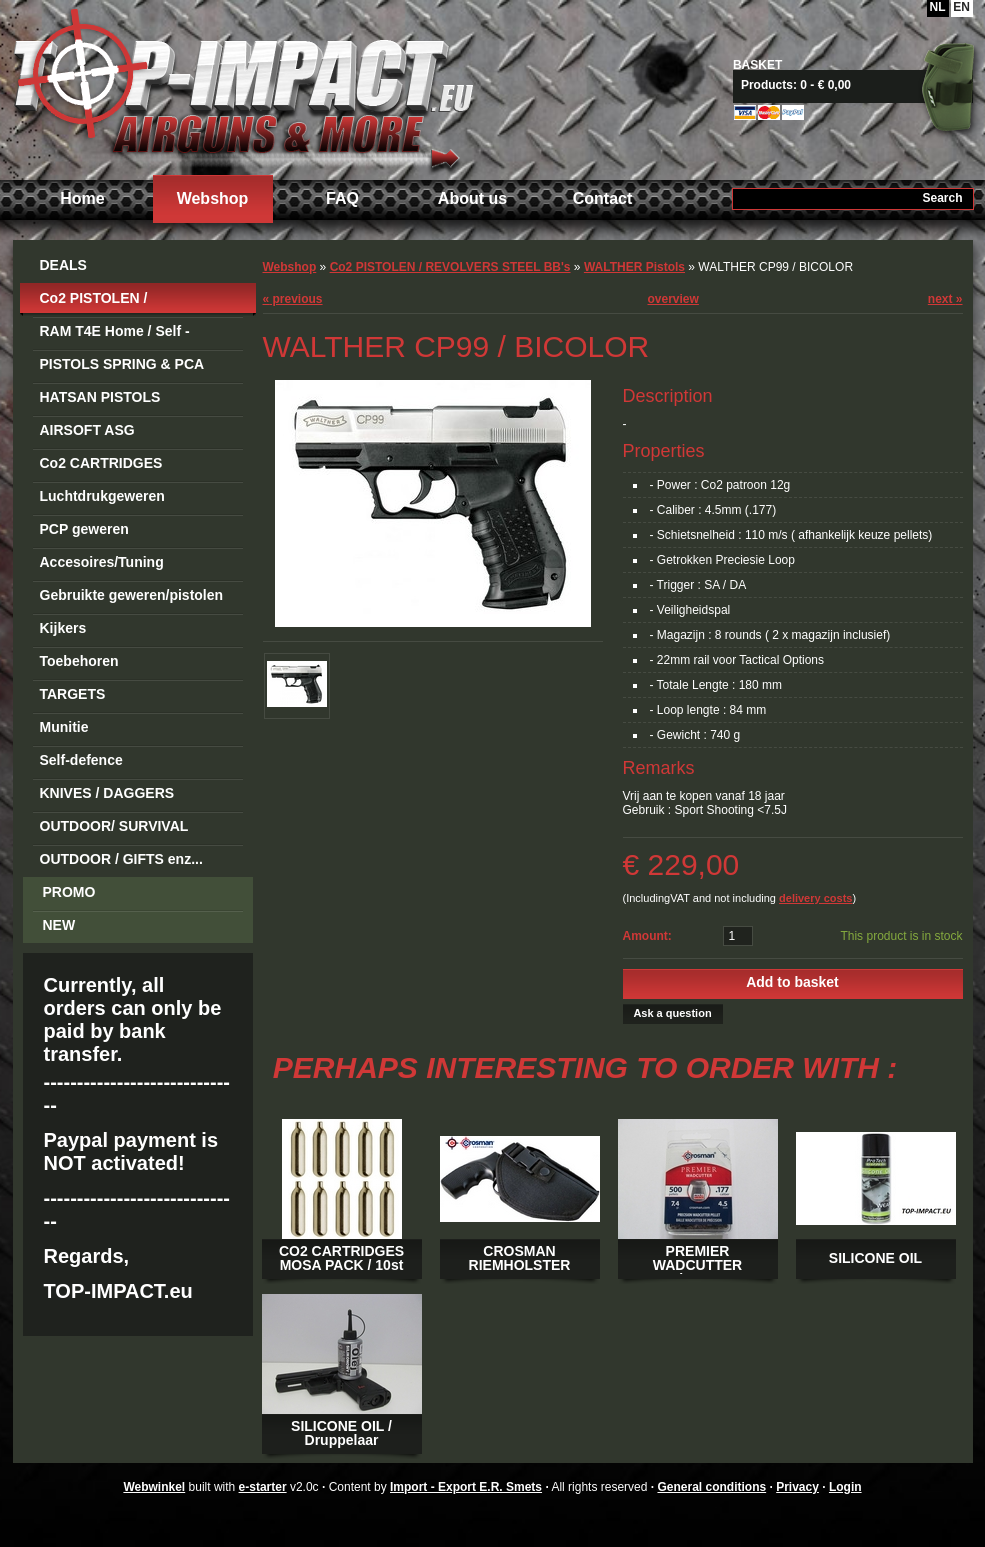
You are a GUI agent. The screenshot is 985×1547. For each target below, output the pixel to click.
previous (293, 299)
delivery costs (815, 898)
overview (673, 299)
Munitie (64, 727)
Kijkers (63, 628)
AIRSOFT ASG (87, 430)
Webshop (213, 198)
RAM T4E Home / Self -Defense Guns (115, 334)
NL (938, 7)
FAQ (342, 198)
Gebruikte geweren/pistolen (132, 595)
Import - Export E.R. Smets (243, 87)
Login (845, 1487)
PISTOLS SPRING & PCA (122, 364)
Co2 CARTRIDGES (101, 463)
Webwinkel (154, 1487)
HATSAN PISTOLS (100, 397)
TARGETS (73, 694)
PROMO (69, 892)
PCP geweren (84, 529)
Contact (603, 198)
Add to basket (792, 982)
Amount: (647, 936)
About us (472, 198)
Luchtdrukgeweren (102, 496)
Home (82, 198)
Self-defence (81, 760)
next (945, 299)
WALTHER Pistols (634, 267)
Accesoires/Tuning (102, 562)
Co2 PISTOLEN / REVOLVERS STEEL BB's (124, 301)
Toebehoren (79, 661)
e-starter (263, 1487)
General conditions (711, 1487)
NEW (59, 925)
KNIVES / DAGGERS (107, 793)
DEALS (63, 265)
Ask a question (672, 1013)
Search (942, 198)
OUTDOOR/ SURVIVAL (114, 826)
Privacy (797, 1487)
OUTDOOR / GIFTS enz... (121, 859)
